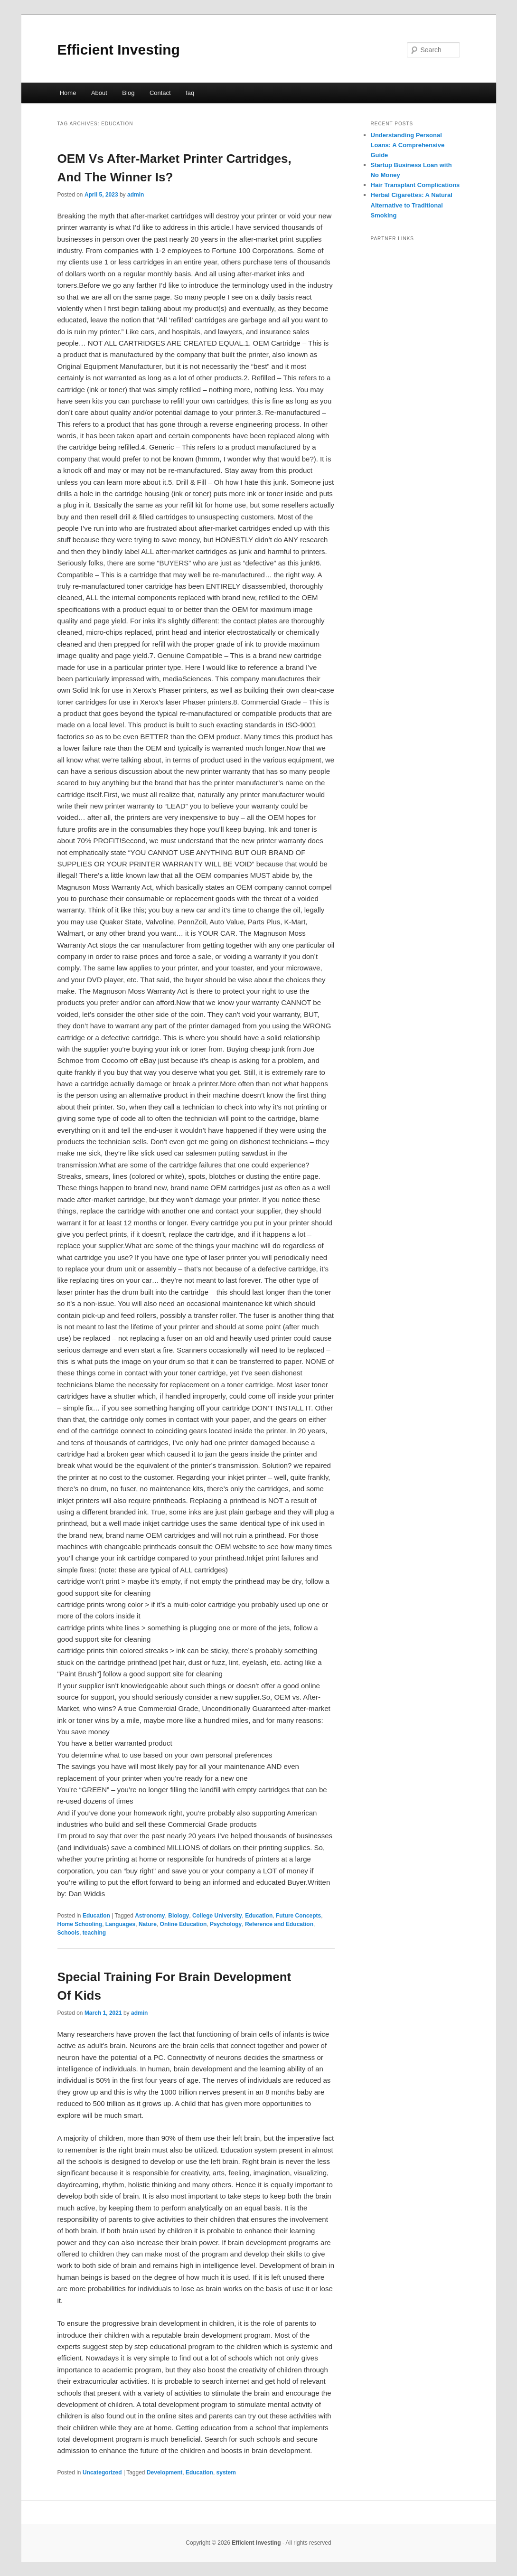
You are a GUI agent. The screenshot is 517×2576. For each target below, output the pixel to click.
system (226, 2472)
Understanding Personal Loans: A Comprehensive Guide (408, 145)
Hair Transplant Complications (415, 184)
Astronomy (150, 1915)
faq (190, 92)
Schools (68, 1932)
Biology (178, 1915)
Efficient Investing (118, 49)
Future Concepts (298, 1915)
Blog (128, 92)
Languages (120, 1924)
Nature (148, 1924)
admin (135, 194)
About (99, 92)
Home (68, 92)
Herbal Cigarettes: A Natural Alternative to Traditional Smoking (411, 204)
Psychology (226, 1924)
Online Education (183, 1924)
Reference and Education (279, 1924)
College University (217, 1915)
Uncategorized (102, 2472)
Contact (160, 92)
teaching (94, 1932)
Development (164, 2472)
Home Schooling (80, 1924)
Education (96, 1915)
